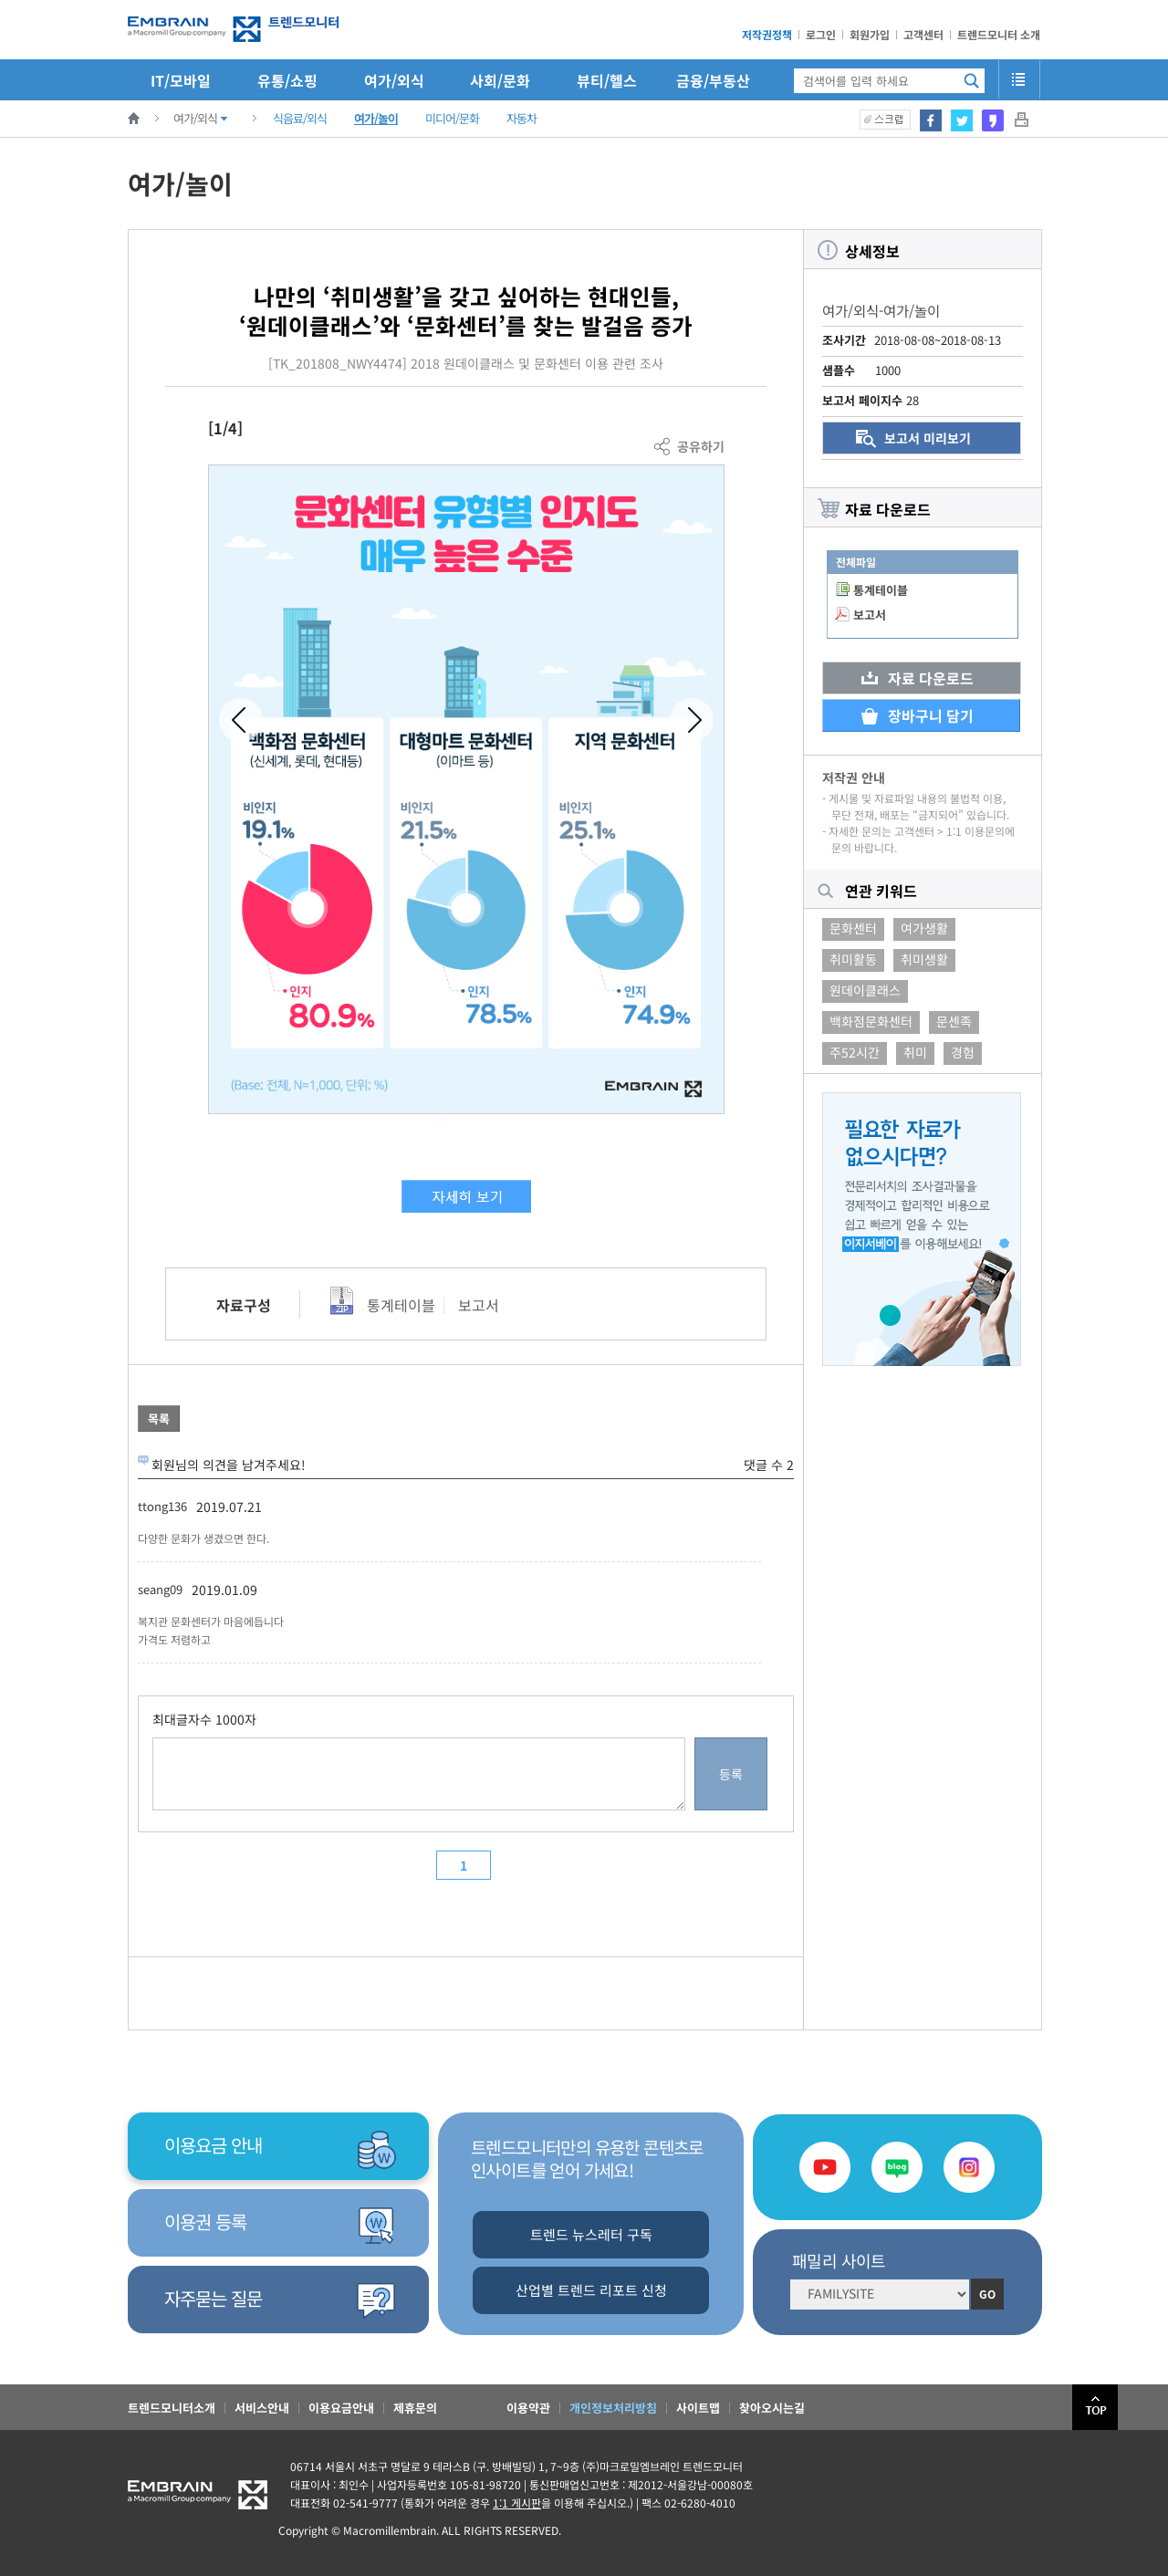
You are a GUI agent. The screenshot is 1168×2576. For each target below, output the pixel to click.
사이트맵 (698, 2407)
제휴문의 (415, 2407)
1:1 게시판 (517, 2502)
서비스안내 (262, 2407)
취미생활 (924, 959)
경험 (963, 1052)
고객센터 (923, 34)
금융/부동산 (713, 80)
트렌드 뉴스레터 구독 (591, 2234)
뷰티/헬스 (607, 80)
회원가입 (870, 34)
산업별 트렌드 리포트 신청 (591, 2290)
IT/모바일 (181, 80)
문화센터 (853, 928)
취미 (915, 1052)
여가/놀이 (376, 118)
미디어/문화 (452, 118)
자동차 (521, 118)
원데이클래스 (865, 990)
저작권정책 (767, 34)
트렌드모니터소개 (171, 2407)
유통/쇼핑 (287, 80)
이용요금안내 (341, 2407)
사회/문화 (500, 80)
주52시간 (854, 1052)
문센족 (954, 1021)
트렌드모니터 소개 (998, 34)
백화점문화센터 (870, 1021)
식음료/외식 (300, 118)
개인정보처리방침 (613, 2407)
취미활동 (853, 959)
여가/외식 (394, 80)
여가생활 (924, 928)
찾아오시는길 (772, 2407)
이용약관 (528, 2407)
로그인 (821, 34)
